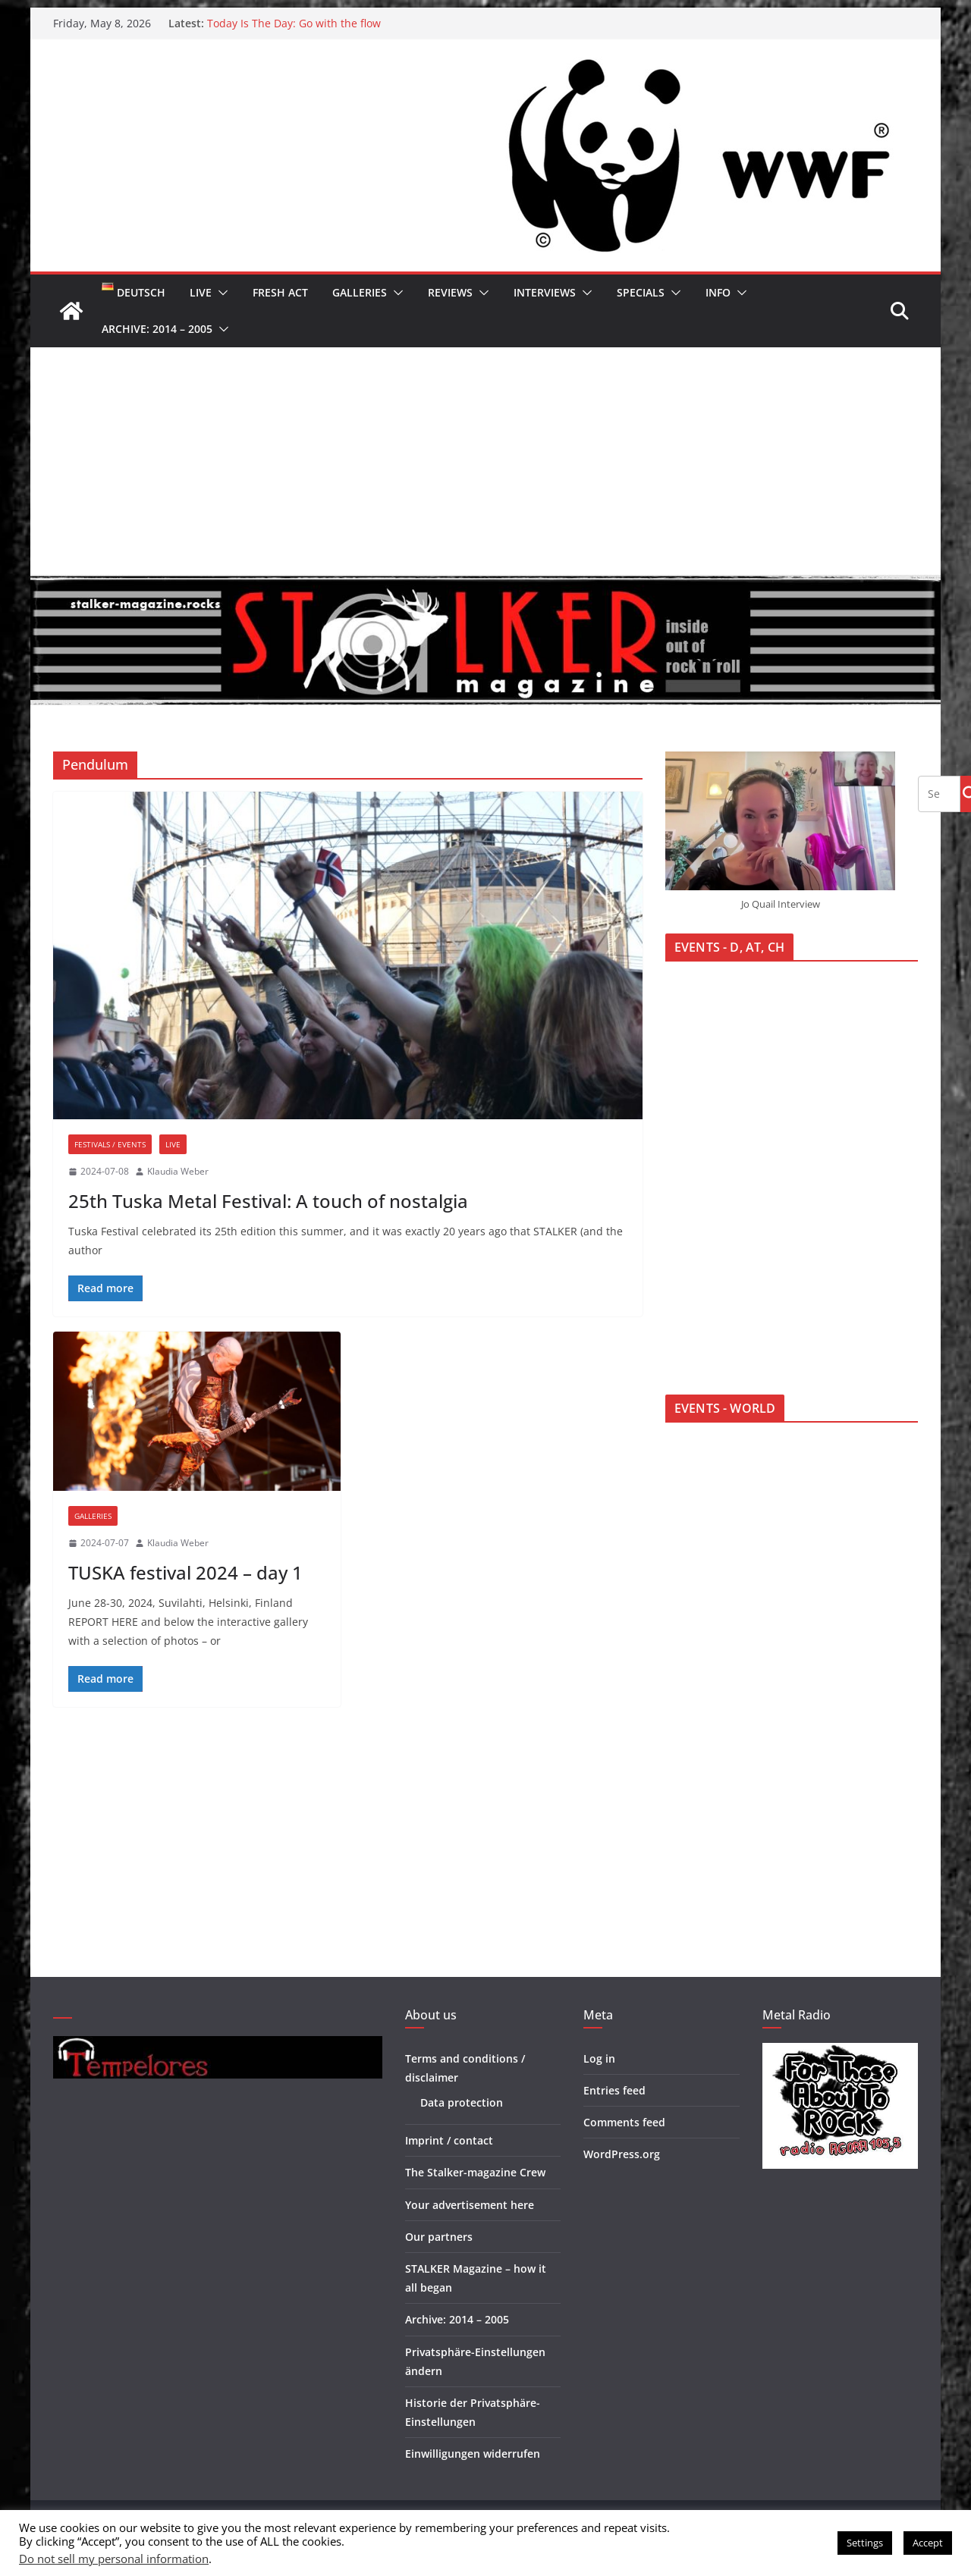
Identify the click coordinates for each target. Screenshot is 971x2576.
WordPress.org (621, 2154)
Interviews (545, 292)
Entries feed (614, 2090)
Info (718, 292)
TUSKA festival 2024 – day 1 (185, 1572)
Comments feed (624, 2122)
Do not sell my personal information (114, 2558)
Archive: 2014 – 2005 (157, 329)
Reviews (450, 292)
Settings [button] (865, 2542)
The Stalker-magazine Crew (475, 2172)
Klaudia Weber (178, 1171)
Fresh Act (280, 292)
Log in (599, 2058)
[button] (220, 292)
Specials (641, 292)
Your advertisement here (469, 2205)
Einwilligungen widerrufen (472, 2453)
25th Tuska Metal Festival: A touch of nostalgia (268, 1200)
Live (201, 292)
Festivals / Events (110, 1144)
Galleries (359, 292)
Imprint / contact (449, 2140)
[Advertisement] (485, 461)
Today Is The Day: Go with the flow (294, 23)
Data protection (461, 2102)
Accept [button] (928, 2542)
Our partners (439, 2236)
